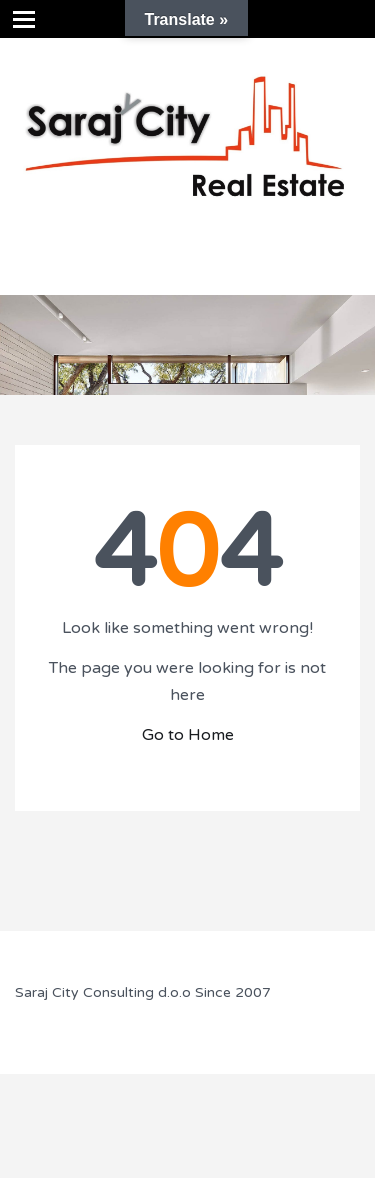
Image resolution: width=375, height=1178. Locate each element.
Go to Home (188, 735)
